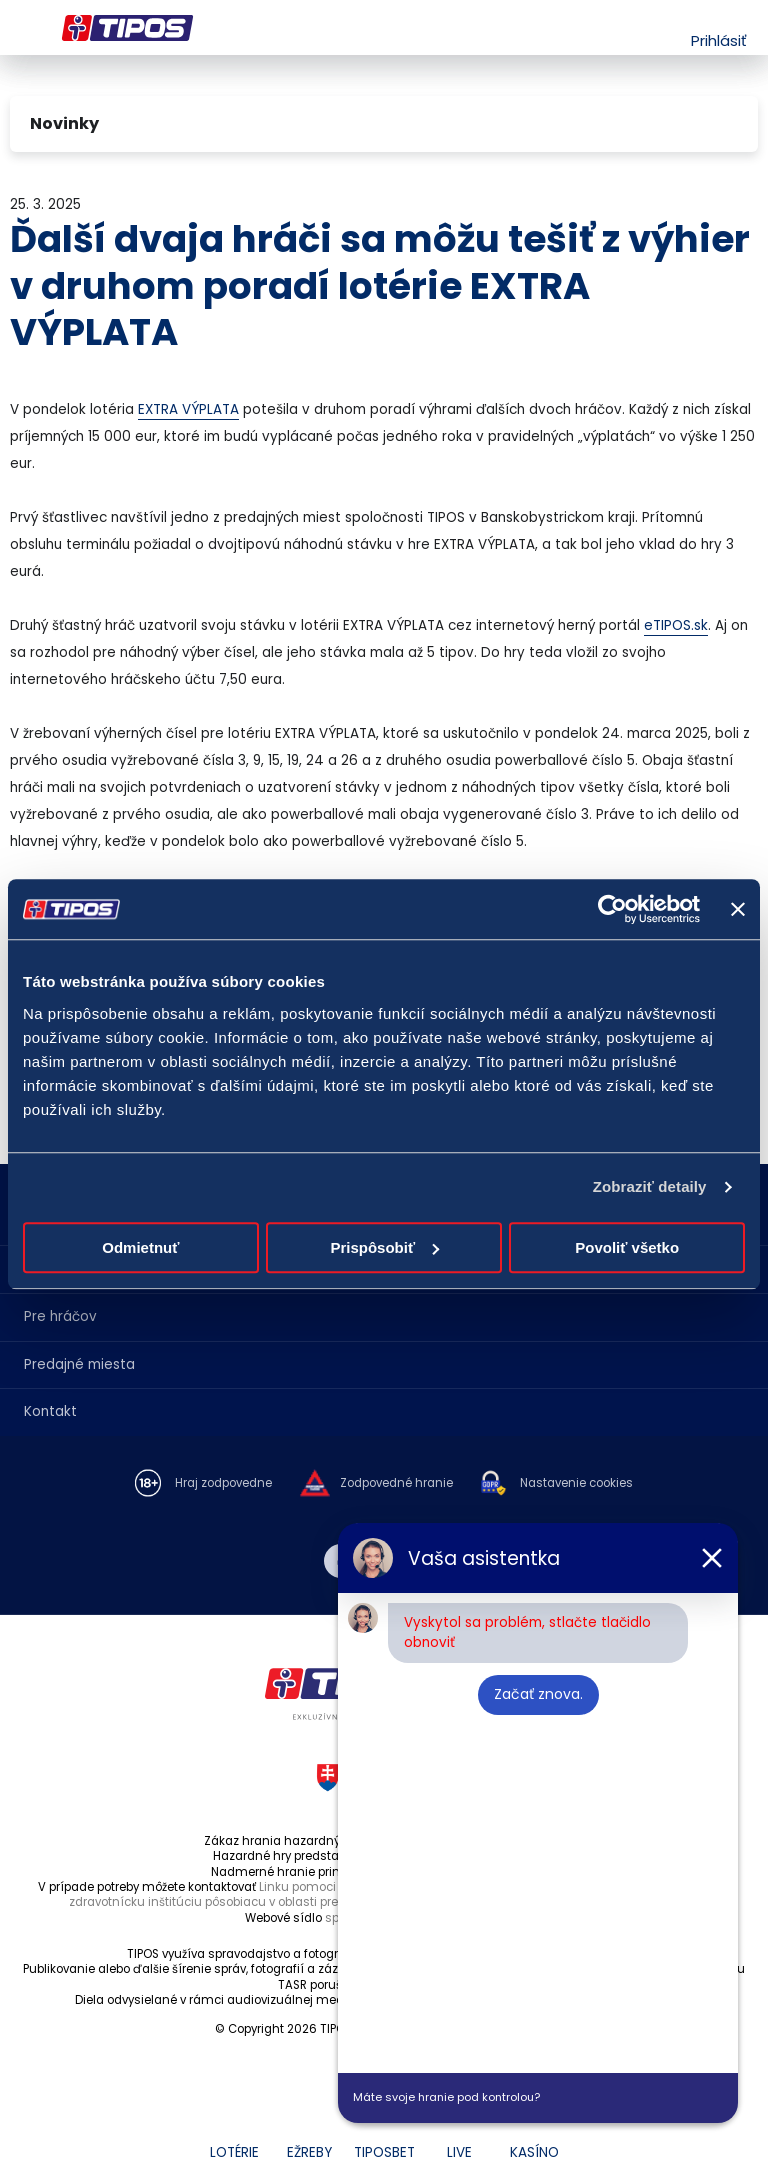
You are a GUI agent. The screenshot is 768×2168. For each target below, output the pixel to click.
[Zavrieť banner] (738, 909)
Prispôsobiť (384, 1247)
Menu (22, 28)
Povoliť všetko (627, 1247)
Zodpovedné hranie (396, 1483)
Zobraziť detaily (650, 1186)
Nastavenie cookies (576, 1483)
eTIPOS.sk (676, 625)
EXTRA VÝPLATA (188, 409)
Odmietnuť (140, 1247)
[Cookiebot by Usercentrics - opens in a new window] (612, 909)
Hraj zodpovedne (223, 1483)
